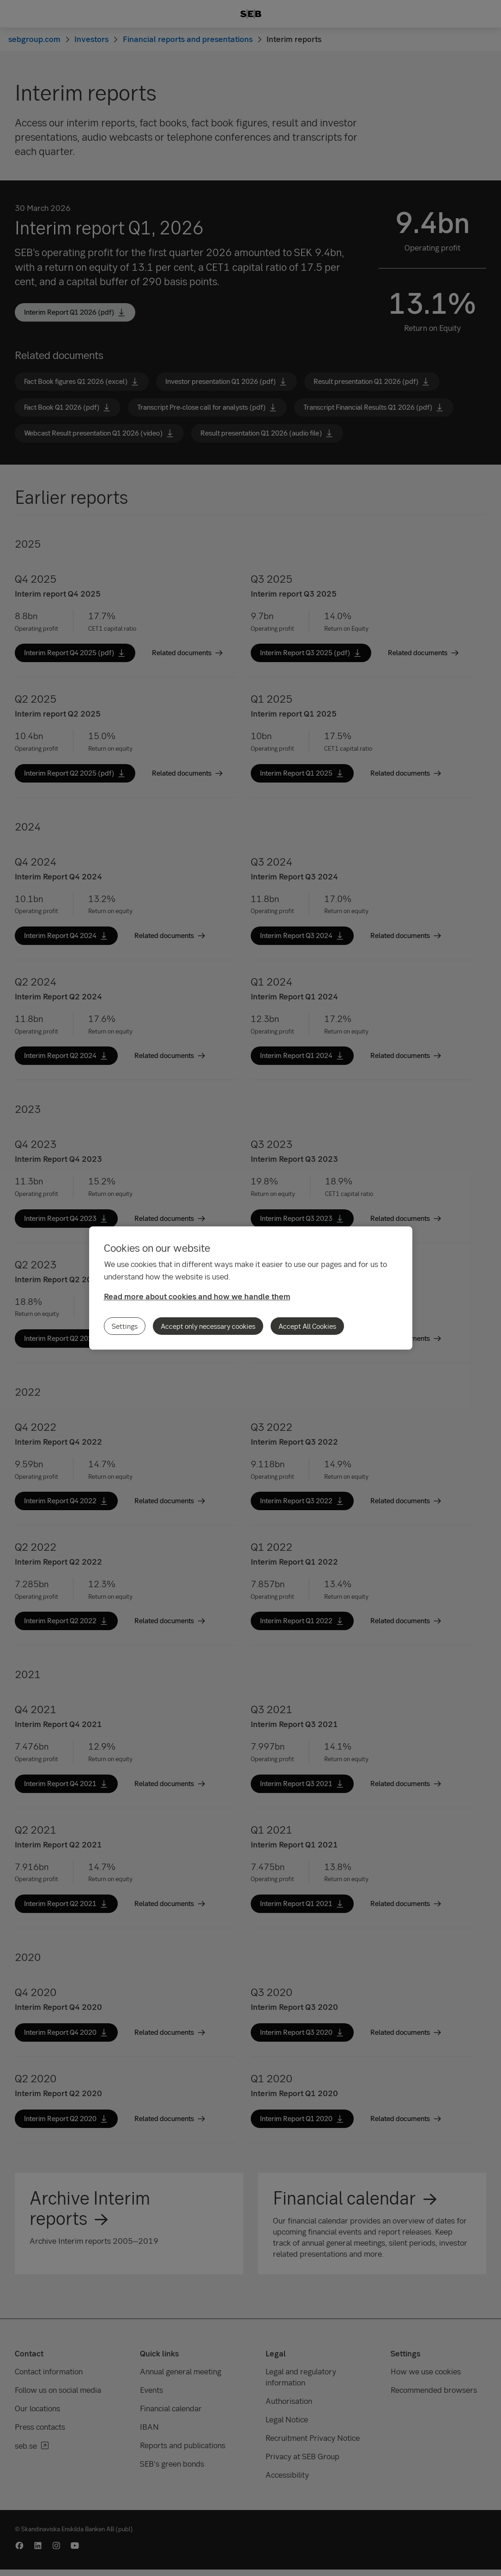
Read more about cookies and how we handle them (197, 1296)
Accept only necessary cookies (208, 1326)
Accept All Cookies (307, 1326)
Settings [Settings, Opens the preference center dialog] (125, 1326)
